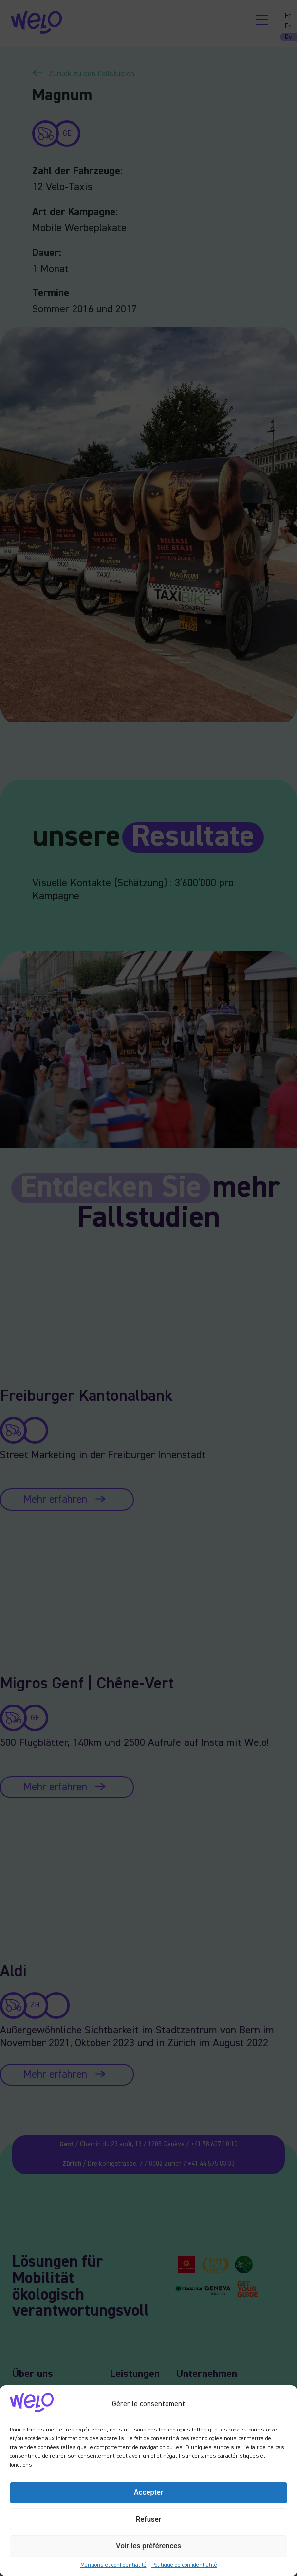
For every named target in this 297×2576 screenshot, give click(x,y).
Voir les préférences (148, 2545)
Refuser (148, 2519)
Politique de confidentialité (184, 2565)
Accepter (148, 2492)
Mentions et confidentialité (113, 2565)
